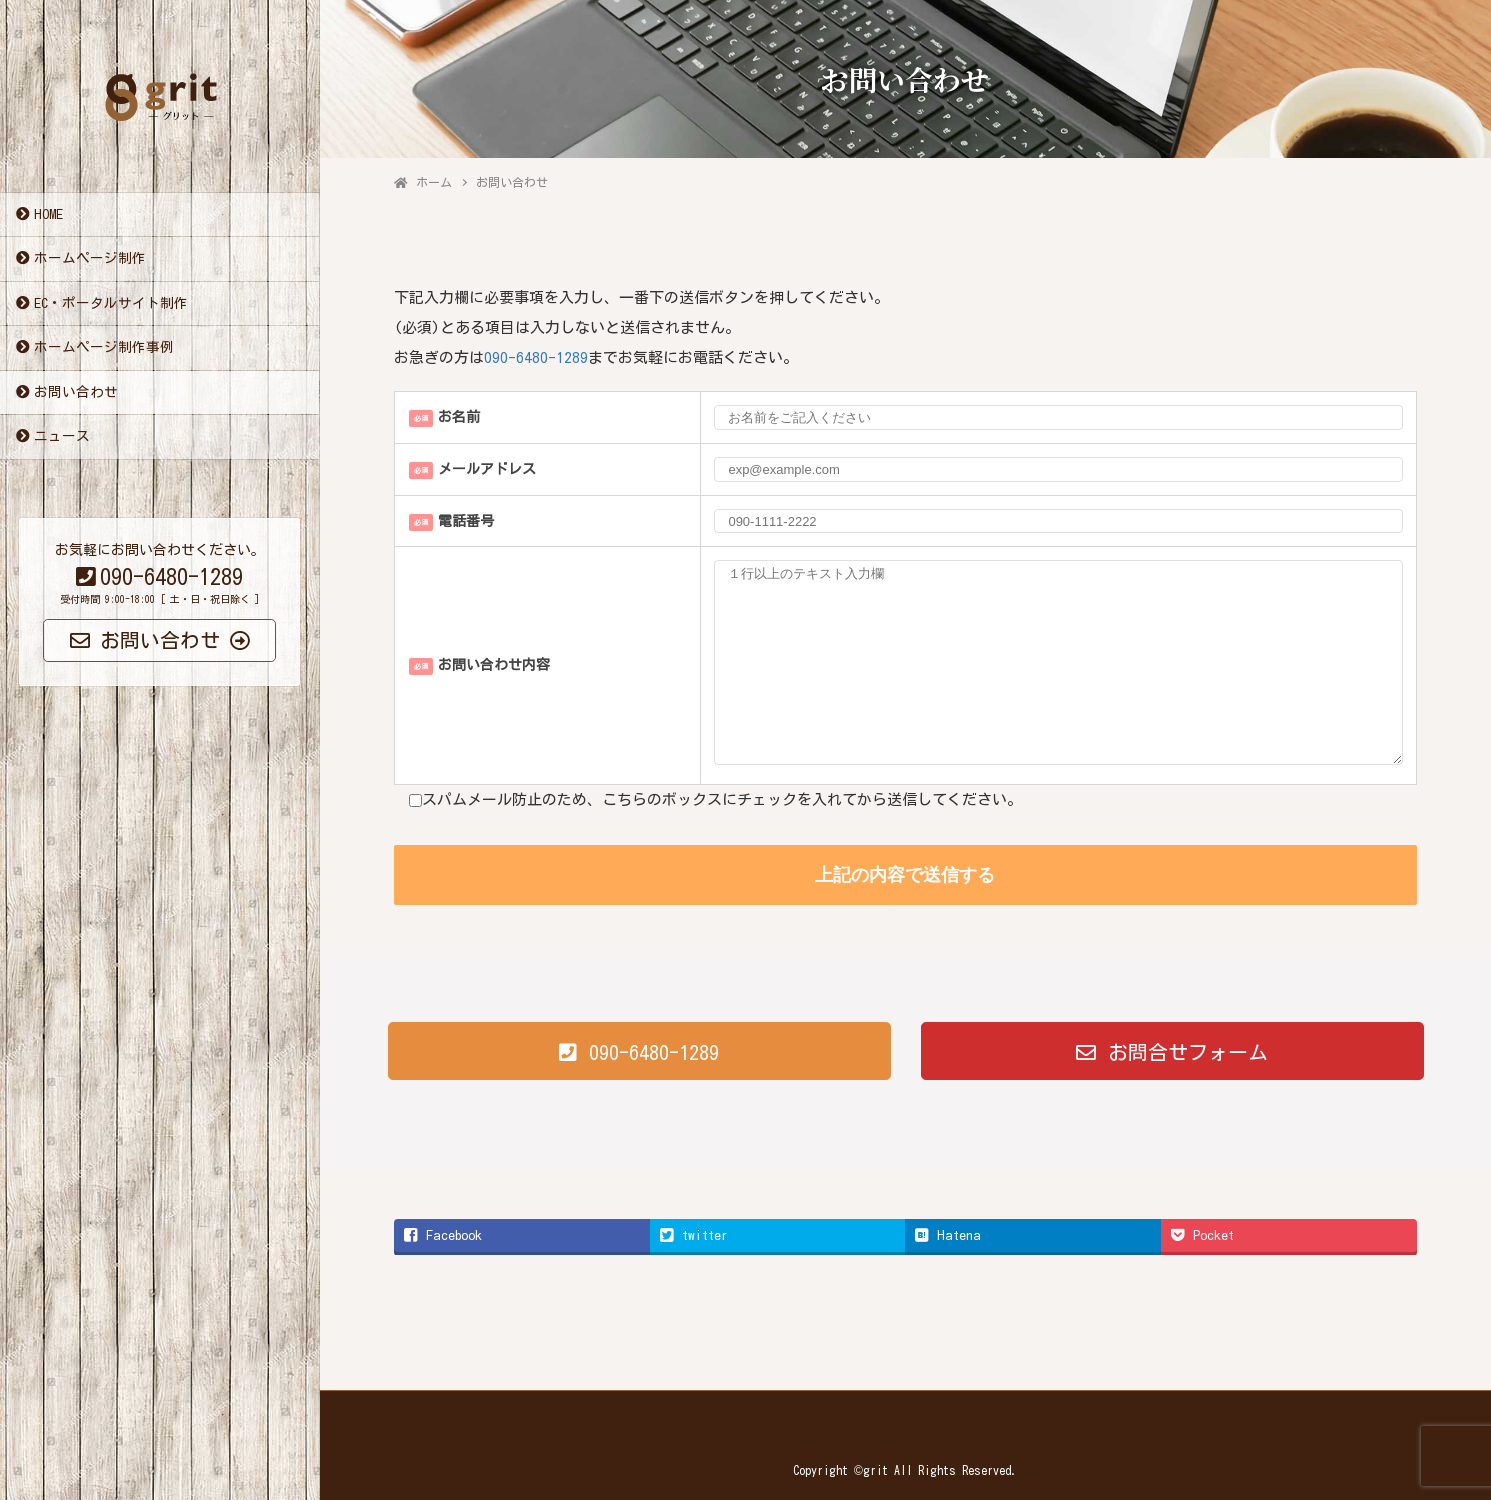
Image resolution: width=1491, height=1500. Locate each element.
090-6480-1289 (536, 357)
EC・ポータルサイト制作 (111, 304)
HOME (48, 215)
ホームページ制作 (90, 259)
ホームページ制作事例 (104, 348)
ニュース (62, 437)
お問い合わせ (76, 393)
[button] (639, 1051)
